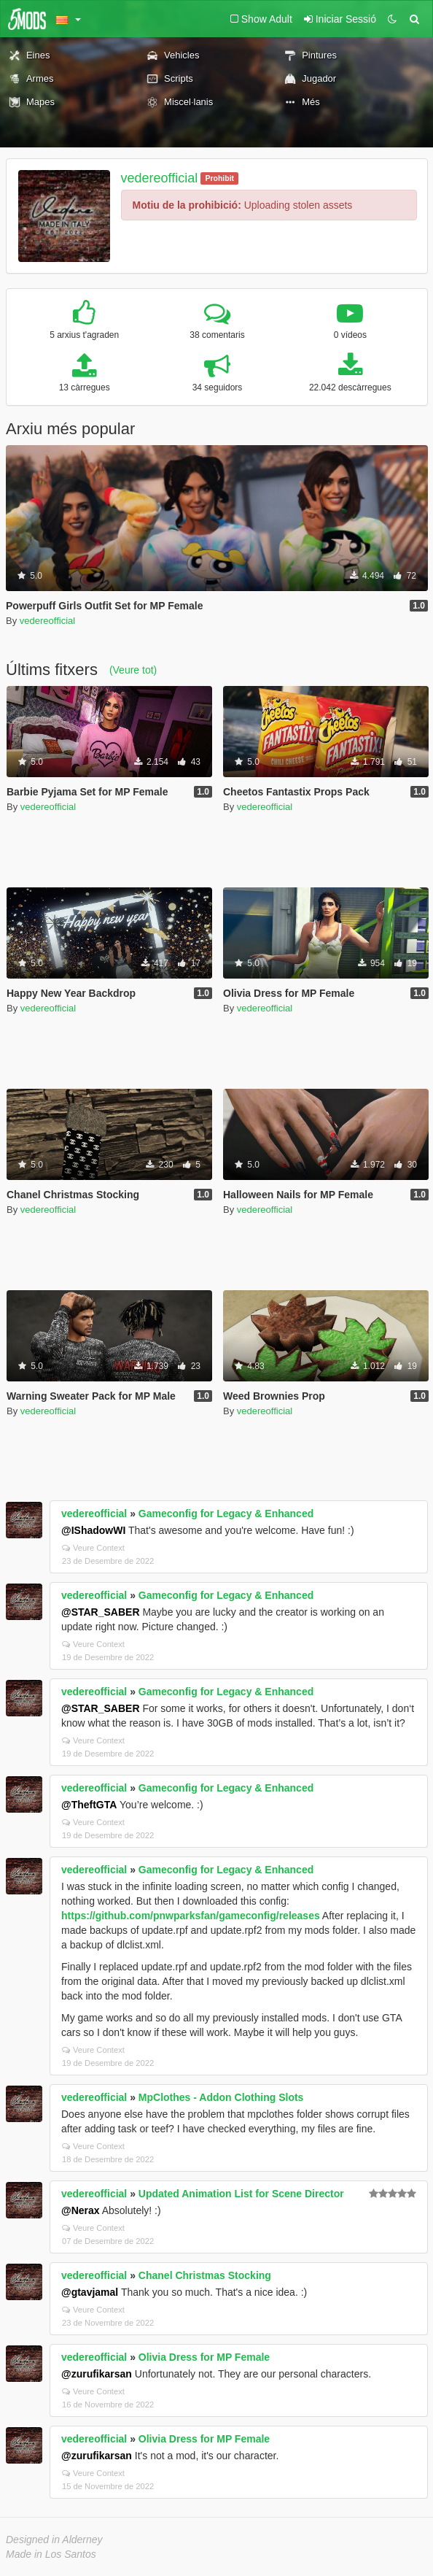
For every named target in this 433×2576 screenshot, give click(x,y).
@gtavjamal (89, 2292)
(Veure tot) (133, 670)
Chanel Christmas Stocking (205, 2275)
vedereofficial (159, 178)
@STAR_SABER (100, 1612)
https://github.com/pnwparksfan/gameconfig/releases (190, 1915)
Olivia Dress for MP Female (204, 2357)
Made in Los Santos (51, 2554)
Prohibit (219, 178)
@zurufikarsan (96, 2374)
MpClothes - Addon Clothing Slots (221, 2097)
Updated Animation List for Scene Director (241, 2193)
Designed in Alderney (54, 2539)
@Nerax (80, 2210)
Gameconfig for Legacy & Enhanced (226, 1513)
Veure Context (93, 1547)
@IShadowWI (93, 1530)
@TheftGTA (89, 1804)
